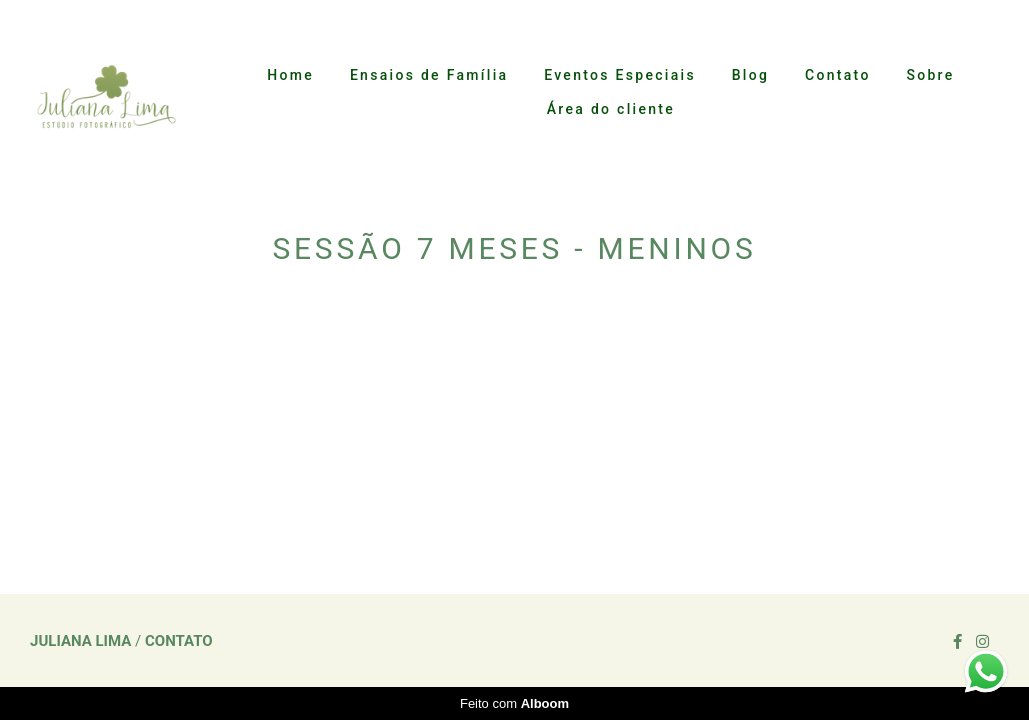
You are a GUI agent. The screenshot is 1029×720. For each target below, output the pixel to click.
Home (290, 75)
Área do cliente (611, 109)
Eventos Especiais (620, 75)
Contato (838, 75)
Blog (751, 75)
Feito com (514, 703)
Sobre (930, 75)
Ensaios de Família (429, 75)
